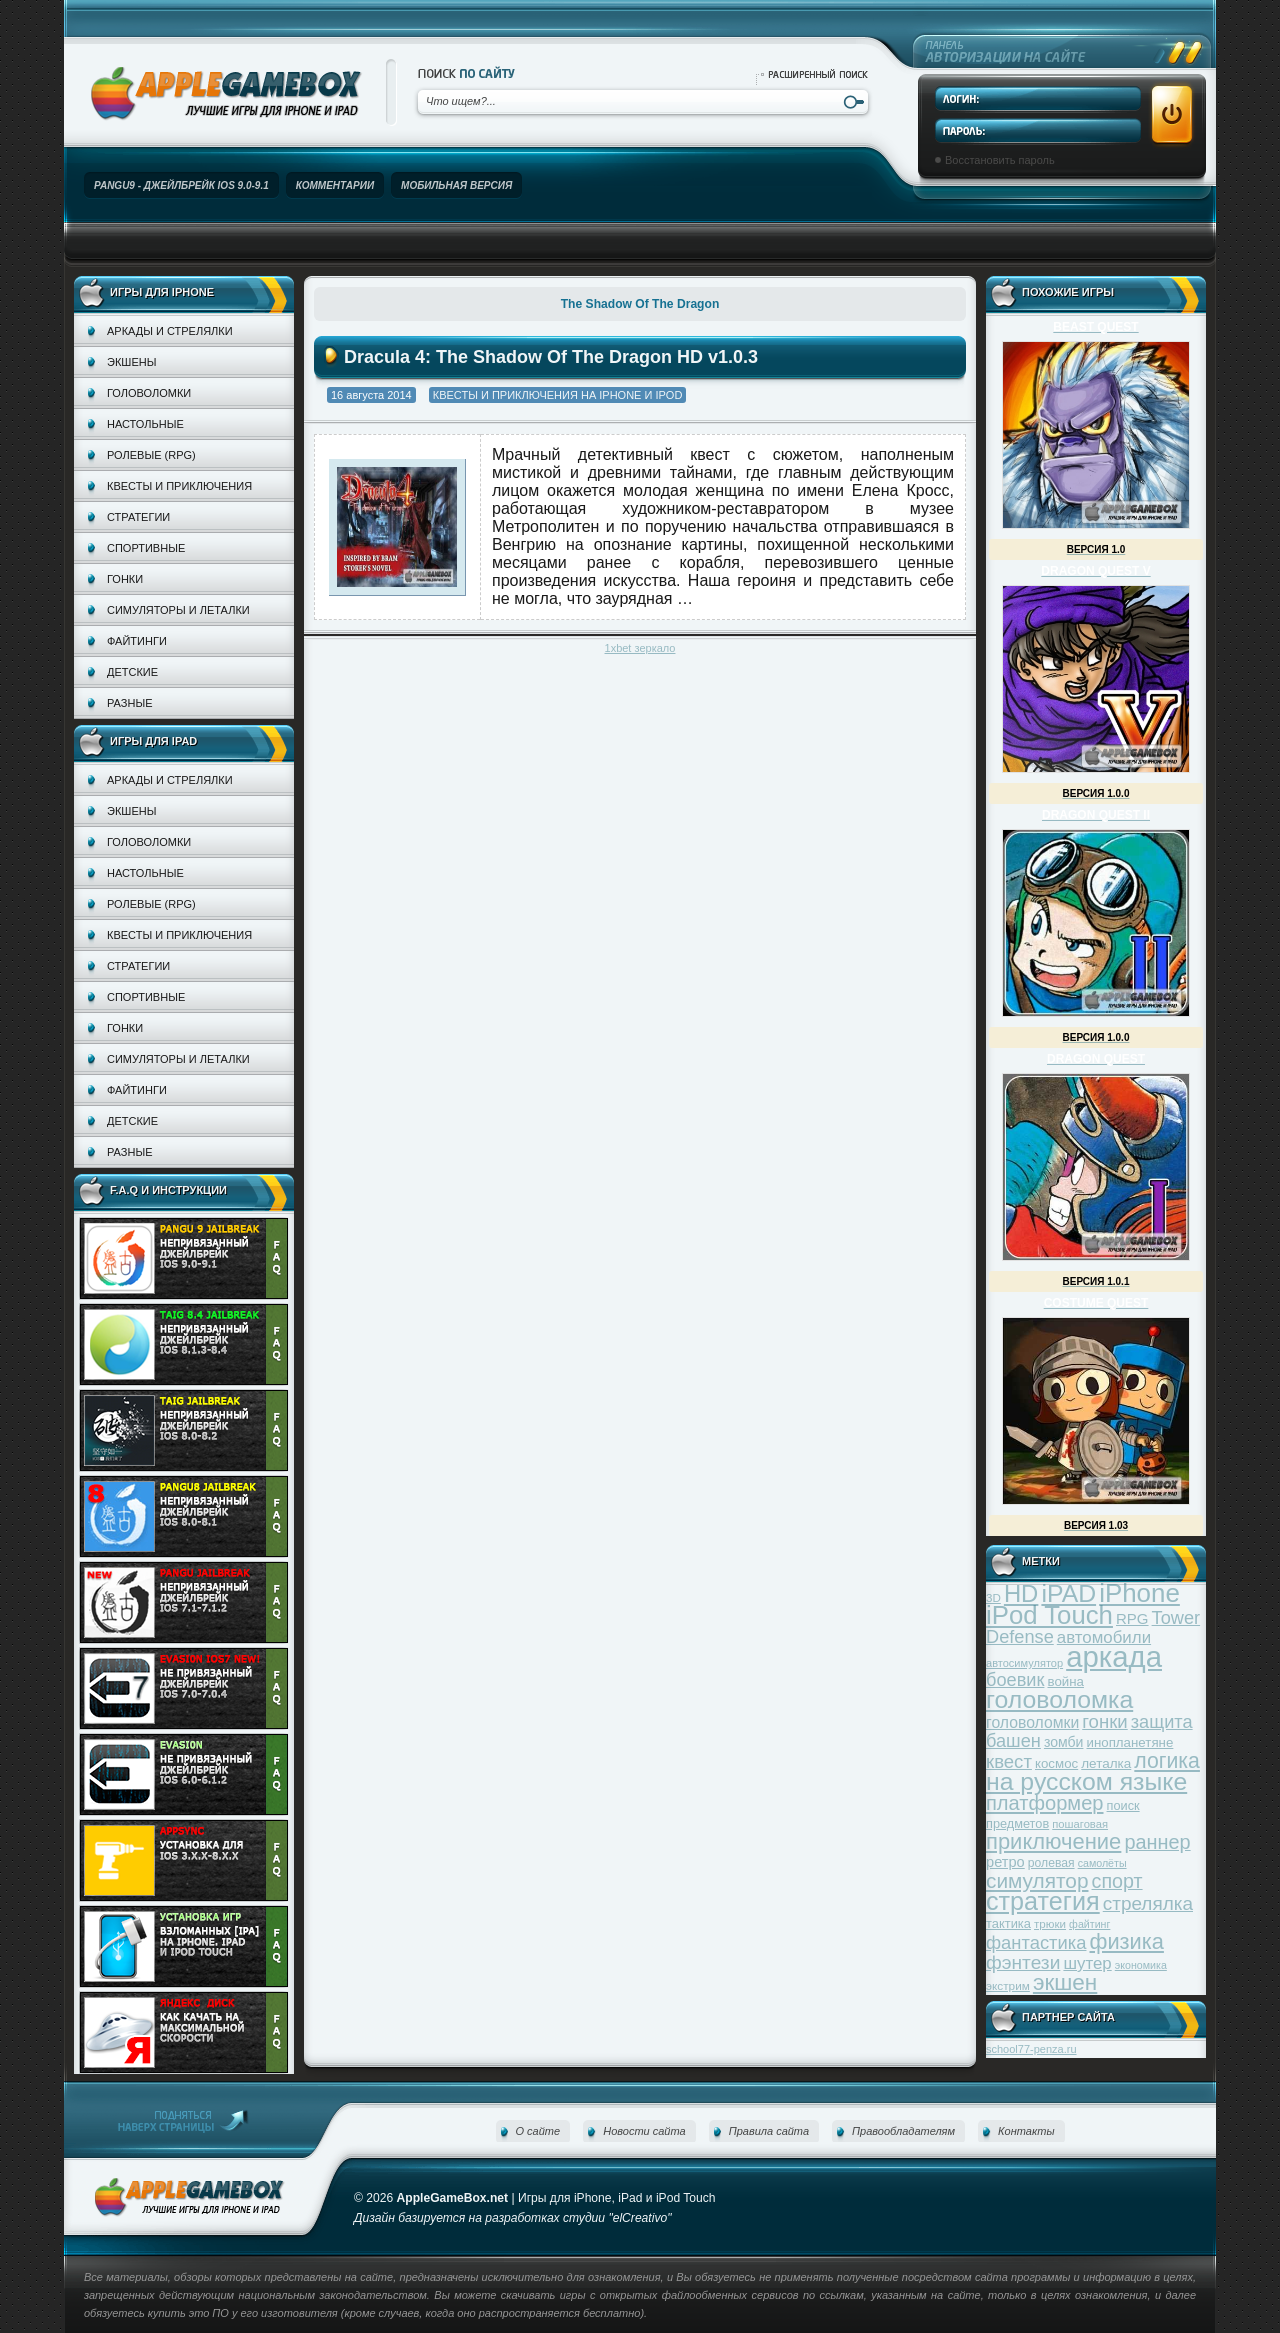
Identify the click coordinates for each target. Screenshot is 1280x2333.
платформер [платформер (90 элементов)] (1045, 1803)
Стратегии (138, 517)
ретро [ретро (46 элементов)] (1005, 1862)
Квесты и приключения (179, 486)
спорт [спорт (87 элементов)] (1117, 1881)
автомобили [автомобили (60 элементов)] (1104, 1637)
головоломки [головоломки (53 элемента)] (1032, 1722)
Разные (129, 703)
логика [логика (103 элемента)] (1167, 1760)
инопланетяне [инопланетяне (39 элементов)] (1130, 1742)
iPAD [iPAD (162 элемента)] (1068, 1593)
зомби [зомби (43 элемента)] (1064, 1742)
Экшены (131, 362)
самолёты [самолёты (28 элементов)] (1102, 1863)
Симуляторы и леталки (178, 610)
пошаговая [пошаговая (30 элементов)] (1080, 1824)
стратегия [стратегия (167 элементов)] (1043, 1901)
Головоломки (149, 393)
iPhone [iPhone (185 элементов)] (1139, 1593)
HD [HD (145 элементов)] (1021, 1593)
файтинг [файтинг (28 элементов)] (1089, 1924)
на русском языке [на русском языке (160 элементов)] (1086, 1781)
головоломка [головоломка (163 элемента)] (1059, 1699)
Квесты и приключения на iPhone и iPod (558, 395)
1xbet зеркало (640, 648)
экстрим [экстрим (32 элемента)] (1008, 1985)
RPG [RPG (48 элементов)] (1132, 1618)
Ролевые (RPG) (151, 455)
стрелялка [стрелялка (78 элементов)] (1148, 1903)
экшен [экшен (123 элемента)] (1065, 1982)
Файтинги (137, 641)
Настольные (145, 424)
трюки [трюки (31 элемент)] (1050, 1923)
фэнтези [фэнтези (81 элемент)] (1023, 1962)
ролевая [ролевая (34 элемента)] (1051, 1863)
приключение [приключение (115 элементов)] (1053, 1841)
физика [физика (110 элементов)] (1127, 1941)
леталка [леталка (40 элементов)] (1106, 1763)
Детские (132, 672)
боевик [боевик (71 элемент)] (1015, 1680)
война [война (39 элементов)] (1066, 1681)
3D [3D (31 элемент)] (993, 1597)
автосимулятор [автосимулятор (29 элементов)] (1024, 1663)
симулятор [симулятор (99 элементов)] (1037, 1880)
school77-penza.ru (1031, 2049)
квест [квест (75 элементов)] (1009, 1761)
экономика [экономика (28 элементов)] (1141, 1965)
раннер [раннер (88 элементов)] (1157, 1842)
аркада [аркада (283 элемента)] (1114, 1656)
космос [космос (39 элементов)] (1056, 1763)
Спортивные (146, 548)
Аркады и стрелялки (170, 331)
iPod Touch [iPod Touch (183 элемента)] (1049, 1615)
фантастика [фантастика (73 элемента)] (1036, 1942)
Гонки (125, 579)
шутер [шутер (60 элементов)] (1087, 1963)
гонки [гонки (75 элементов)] (1104, 1721)
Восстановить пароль (1000, 160)
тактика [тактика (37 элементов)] (1008, 1923)
